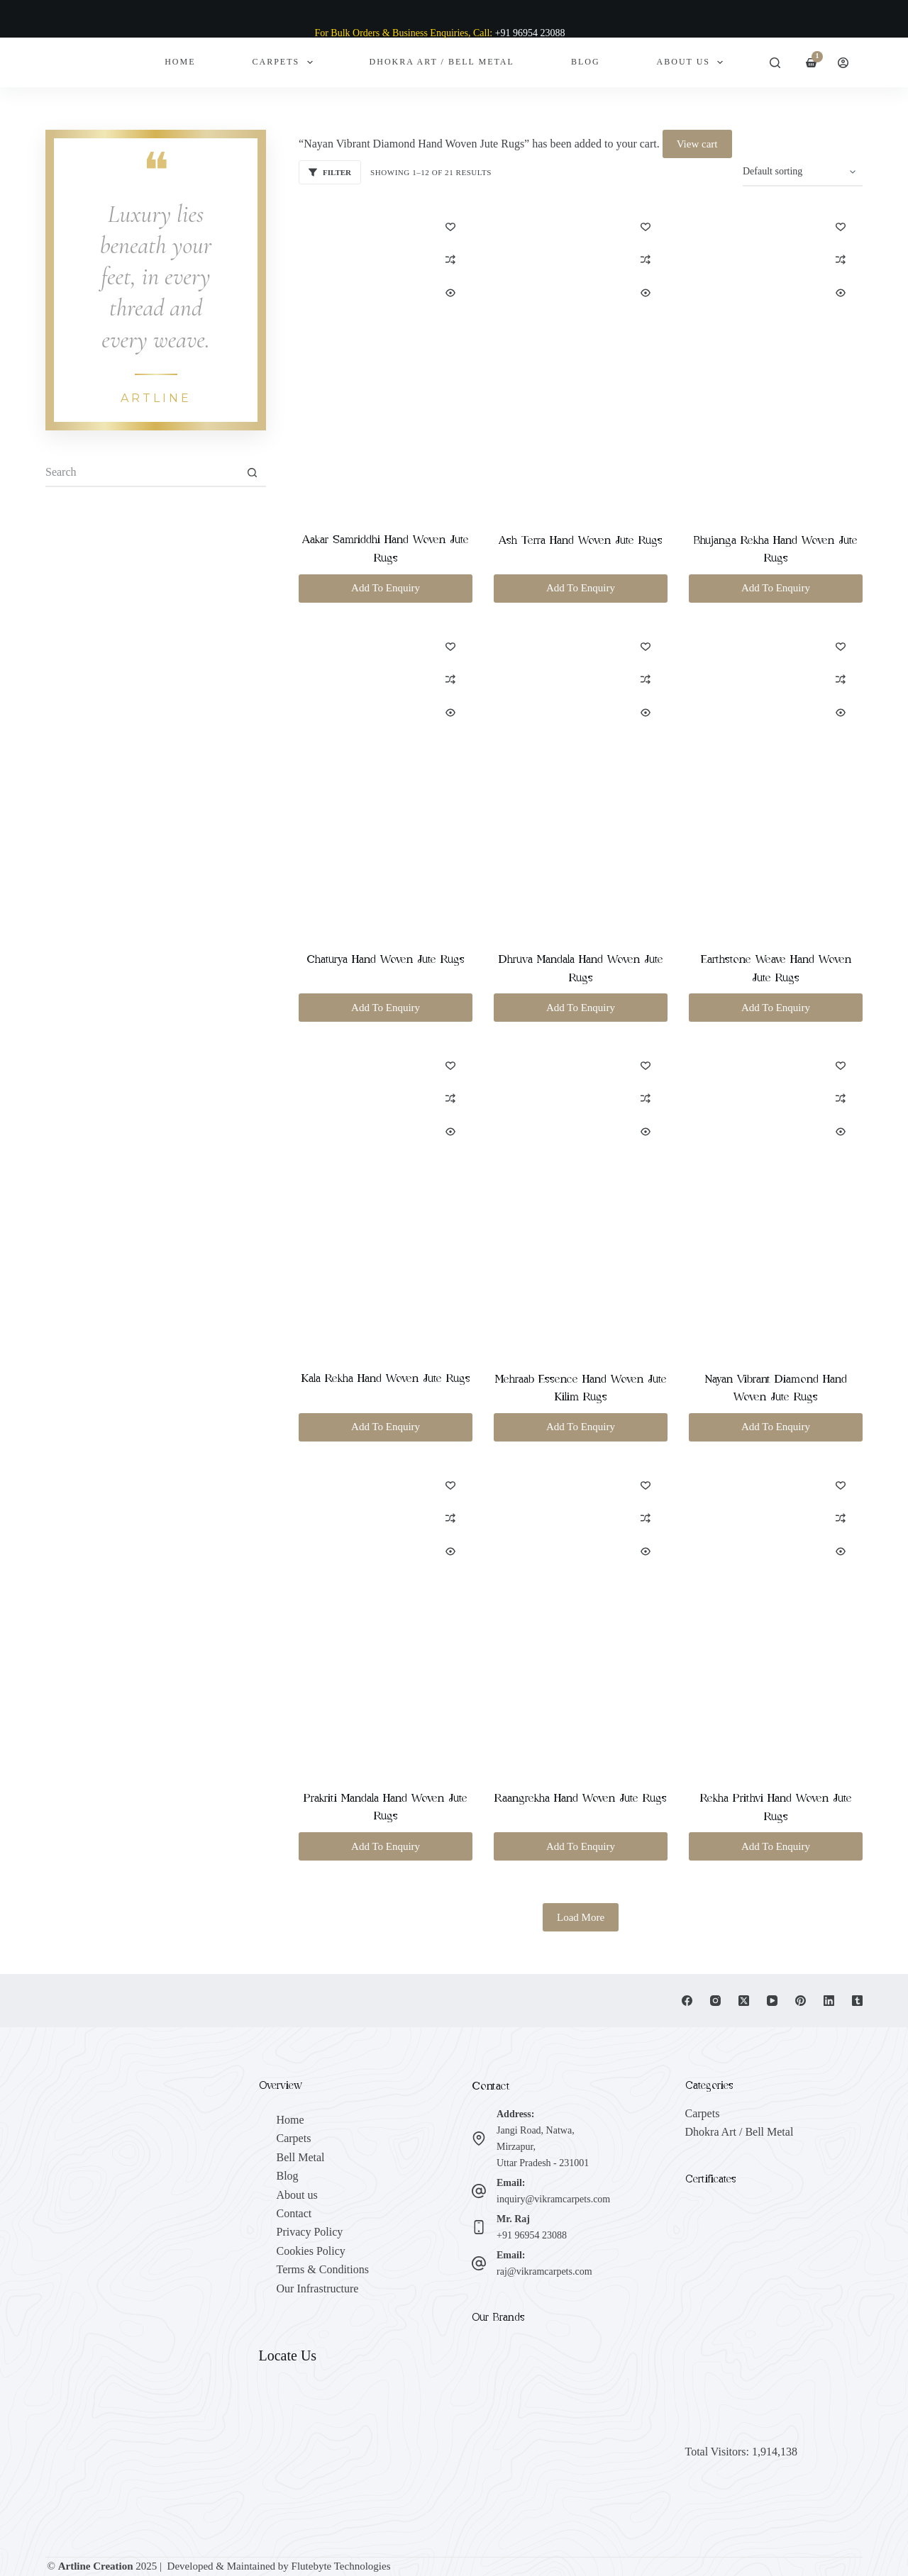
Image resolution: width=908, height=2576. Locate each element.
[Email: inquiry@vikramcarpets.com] (479, 2191)
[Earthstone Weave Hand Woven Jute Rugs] (776, 778)
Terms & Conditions (323, 2269)
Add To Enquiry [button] (385, 587)
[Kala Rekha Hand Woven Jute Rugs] (385, 1197)
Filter (330, 172)
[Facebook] (687, 2000)
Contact (294, 2213)
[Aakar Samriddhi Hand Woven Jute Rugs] (385, 358)
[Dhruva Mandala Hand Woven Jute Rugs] (581, 778)
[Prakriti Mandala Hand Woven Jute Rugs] (385, 1617)
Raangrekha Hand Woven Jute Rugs (580, 1798)
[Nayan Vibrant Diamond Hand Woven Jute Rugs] (776, 1197)
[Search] (775, 62)
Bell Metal (301, 2157)
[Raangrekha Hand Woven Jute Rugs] (581, 1617)
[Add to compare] (450, 259)
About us (297, 2195)
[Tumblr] (857, 2000)
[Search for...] (141, 473)
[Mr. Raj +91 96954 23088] (479, 2227)
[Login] (843, 62)
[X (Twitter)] (743, 2000)
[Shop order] (803, 172)
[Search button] (252, 473)
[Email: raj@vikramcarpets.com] (479, 2263)
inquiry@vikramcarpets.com (553, 2199)
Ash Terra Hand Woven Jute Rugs (581, 540)
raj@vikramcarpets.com (544, 2271)
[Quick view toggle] (450, 292)
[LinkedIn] (829, 2000)
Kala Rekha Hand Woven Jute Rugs (385, 1378)
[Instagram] (715, 2000)
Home (180, 62)
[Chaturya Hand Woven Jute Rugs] (385, 778)
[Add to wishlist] (450, 226)
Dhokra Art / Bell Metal (442, 62)
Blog (585, 62)
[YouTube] (772, 2000)
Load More (580, 1917)
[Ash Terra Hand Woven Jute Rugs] (581, 358)
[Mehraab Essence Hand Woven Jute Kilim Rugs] (581, 1197)
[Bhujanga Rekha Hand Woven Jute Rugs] (776, 358)
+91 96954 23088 (532, 2235)
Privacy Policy (310, 2232)
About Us (693, 62)
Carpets (285, 62)
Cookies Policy (311, 2251)
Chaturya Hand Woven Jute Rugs (385, 959)
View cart (697, 144)
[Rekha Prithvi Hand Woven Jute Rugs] (776, 1617)
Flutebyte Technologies (341, 2566)
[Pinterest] (800, 2000)
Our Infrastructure (318, 2288)
